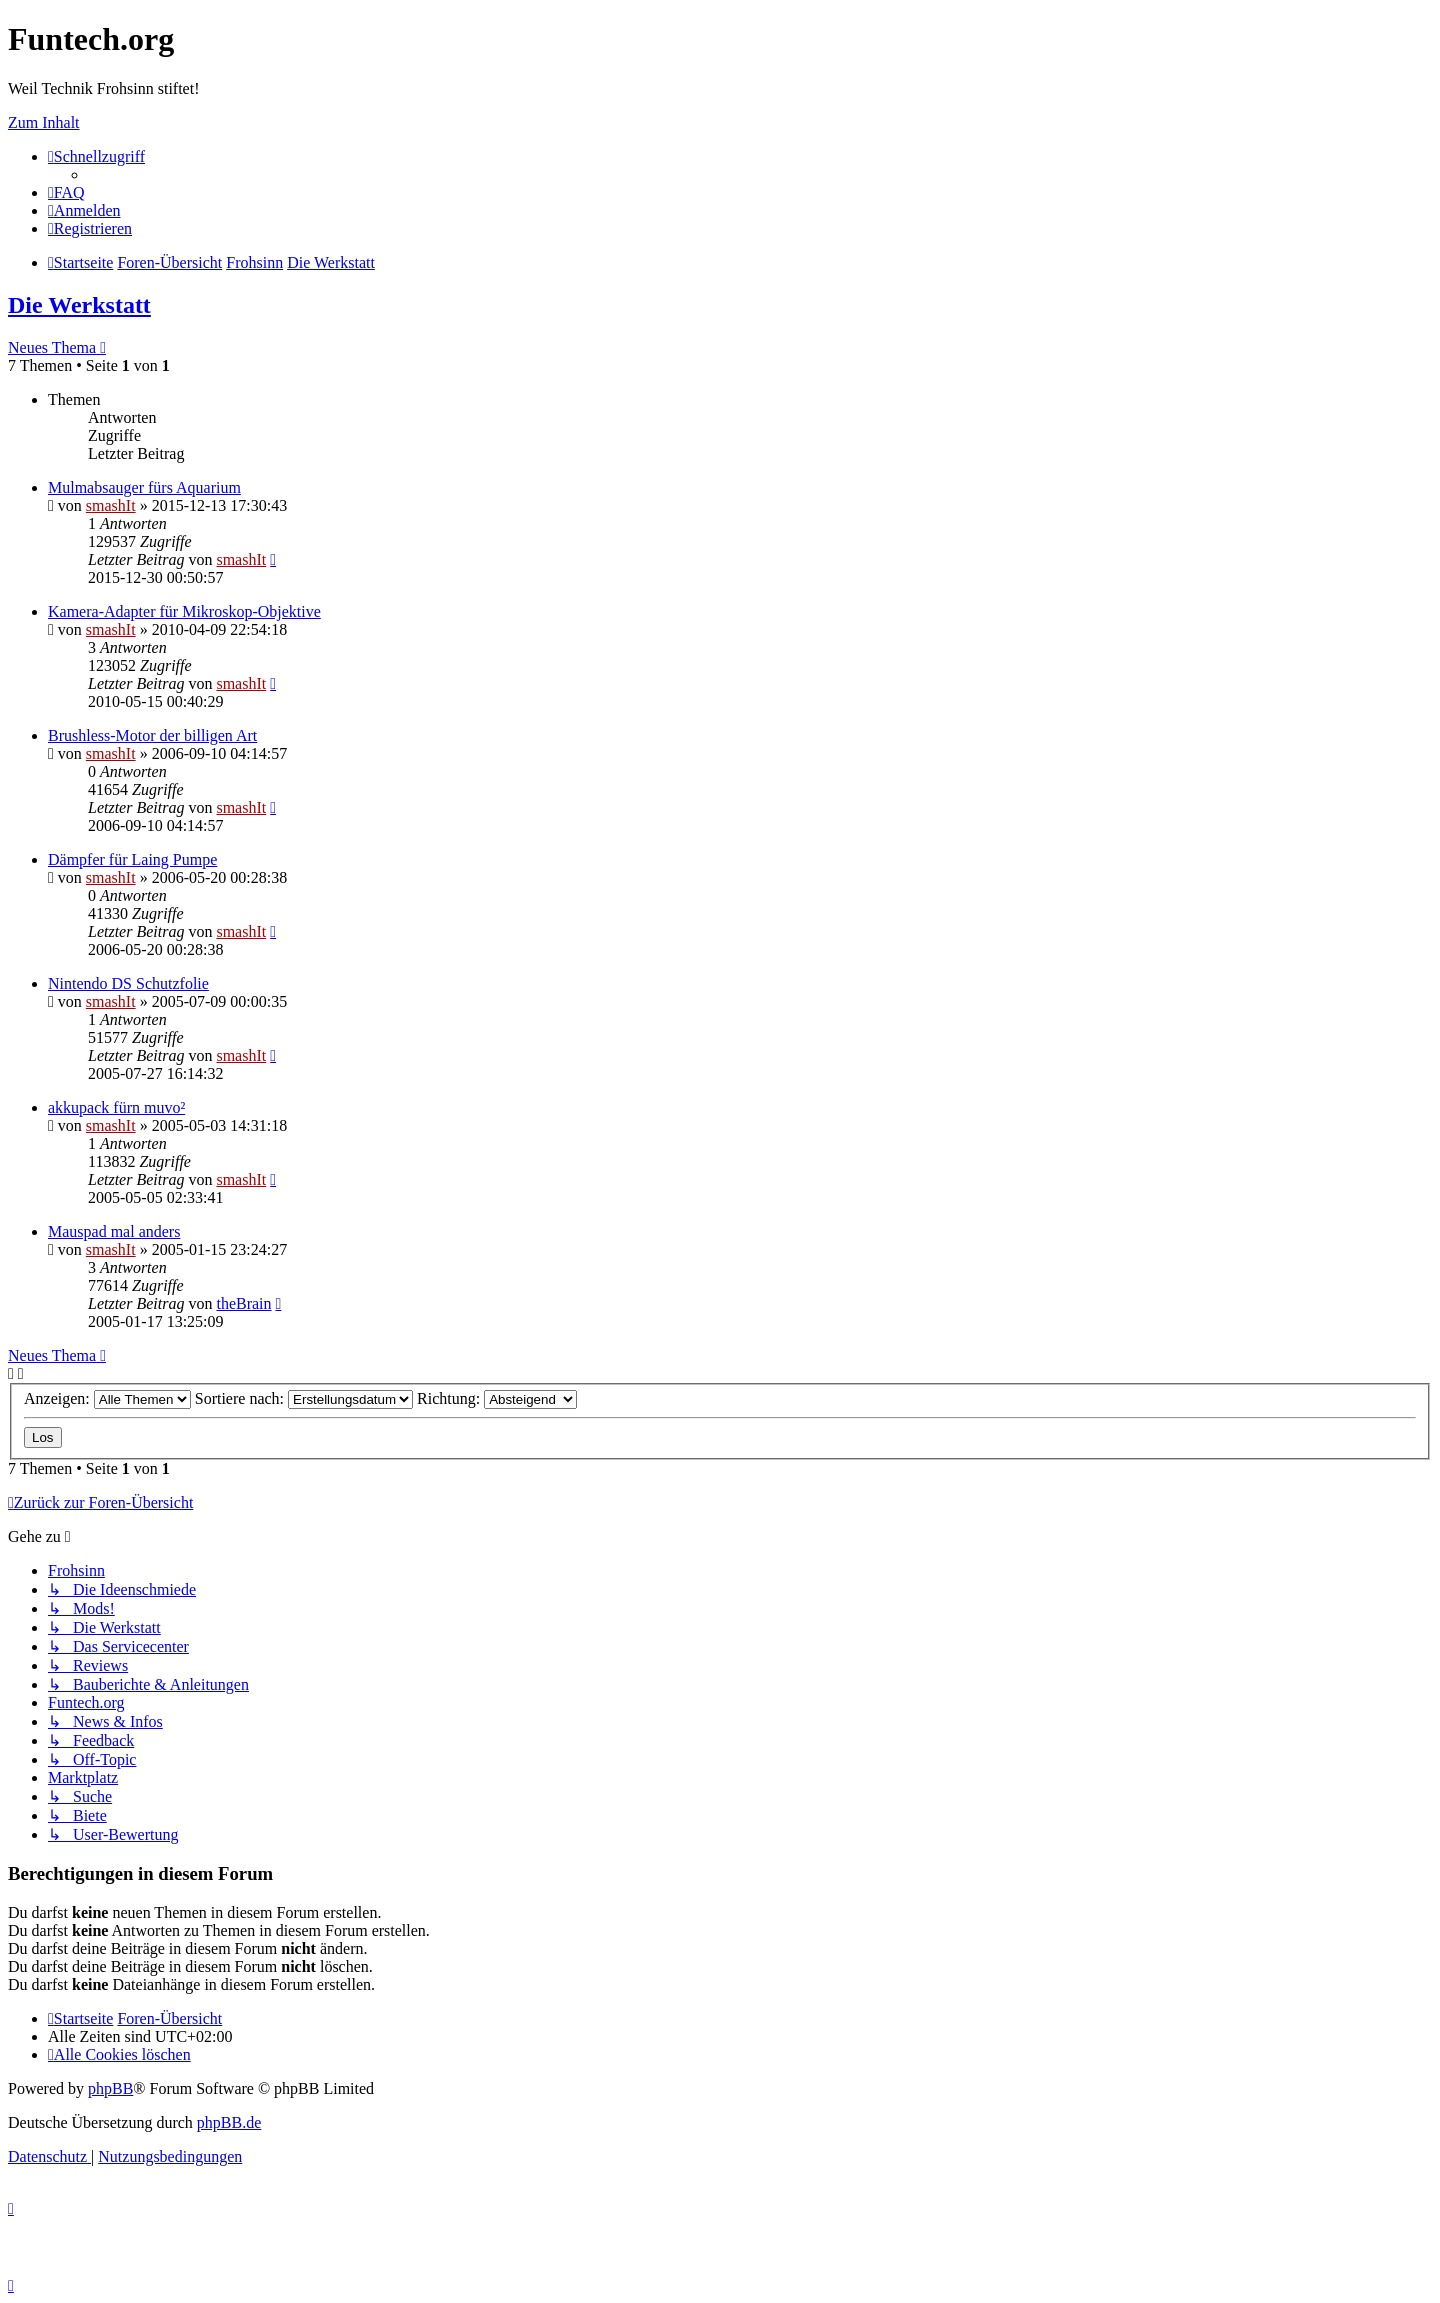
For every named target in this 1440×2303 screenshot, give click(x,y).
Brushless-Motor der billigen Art (152, 735)
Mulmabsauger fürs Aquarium (144, 487)
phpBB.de (229, 2122)
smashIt (111, 505)
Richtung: (497, 1398)
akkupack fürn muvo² (116, 1107)
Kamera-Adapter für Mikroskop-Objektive (184, 611)
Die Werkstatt (79, 305)
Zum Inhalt (44, 122)
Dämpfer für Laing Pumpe (132, 859)
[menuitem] (66, 192)
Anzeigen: (107, 1398)
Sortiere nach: (304, 1398)
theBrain (243, 1303)
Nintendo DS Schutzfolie (128, 983)
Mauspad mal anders (114, 1231)
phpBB (110, 2088)
